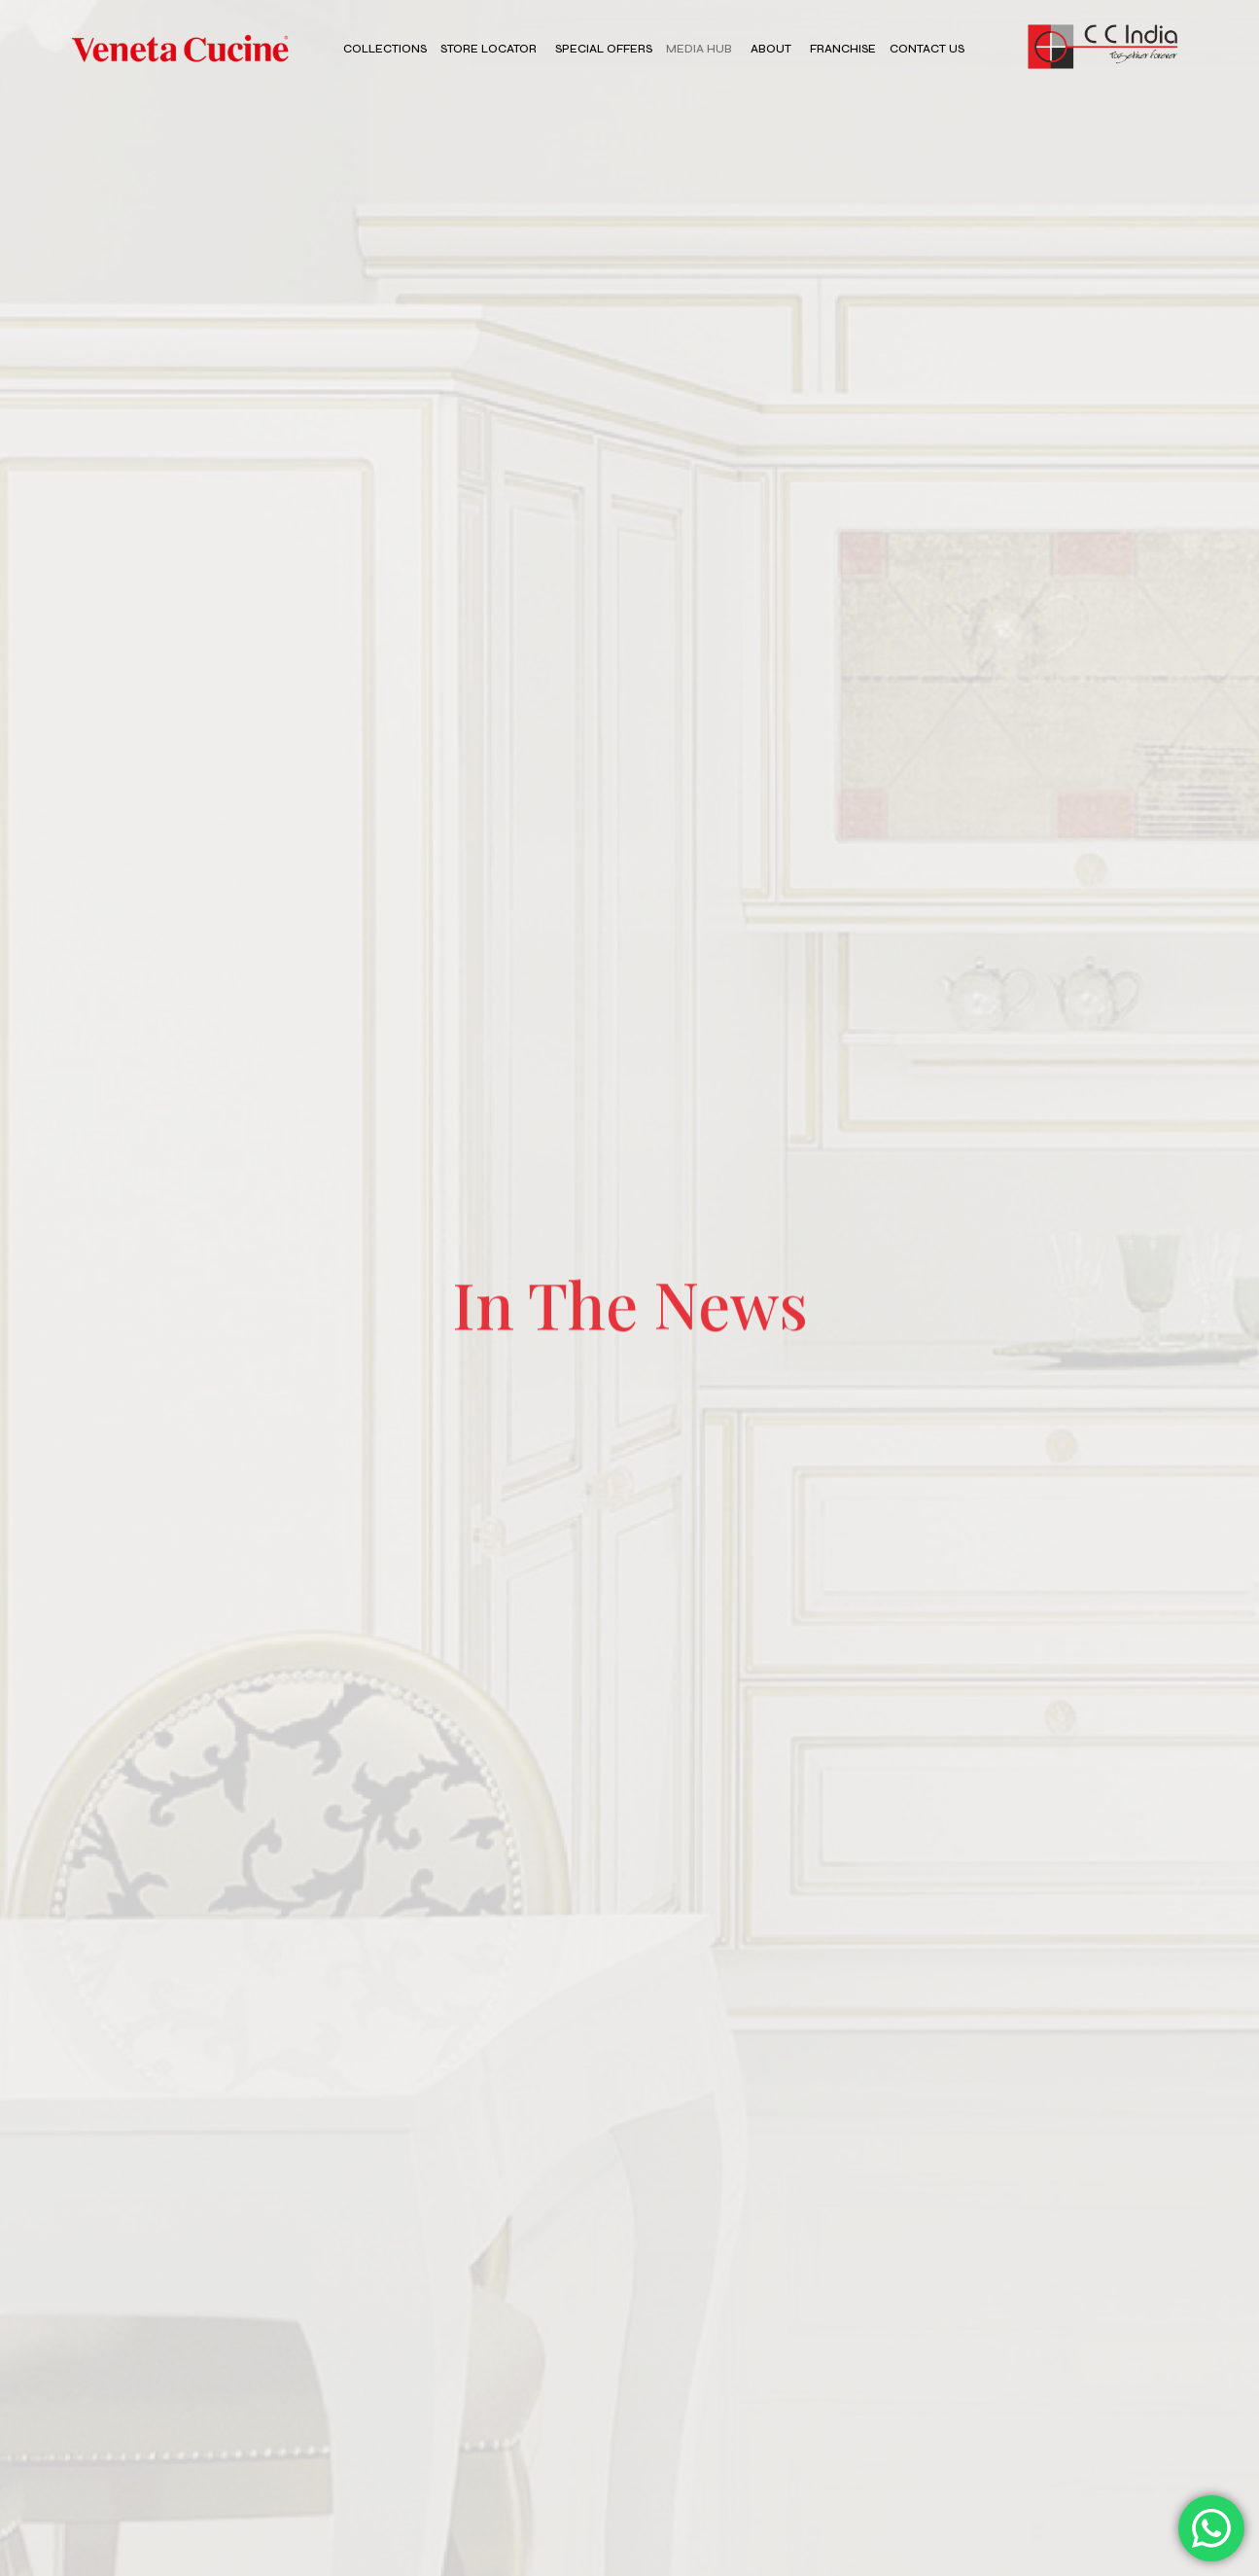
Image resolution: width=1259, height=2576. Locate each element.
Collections (385, 48)
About (771, 48)
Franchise (843, 48)
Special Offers (603, 48)
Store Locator (488, 48)
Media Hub (699, 48)
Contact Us (927, 48)
